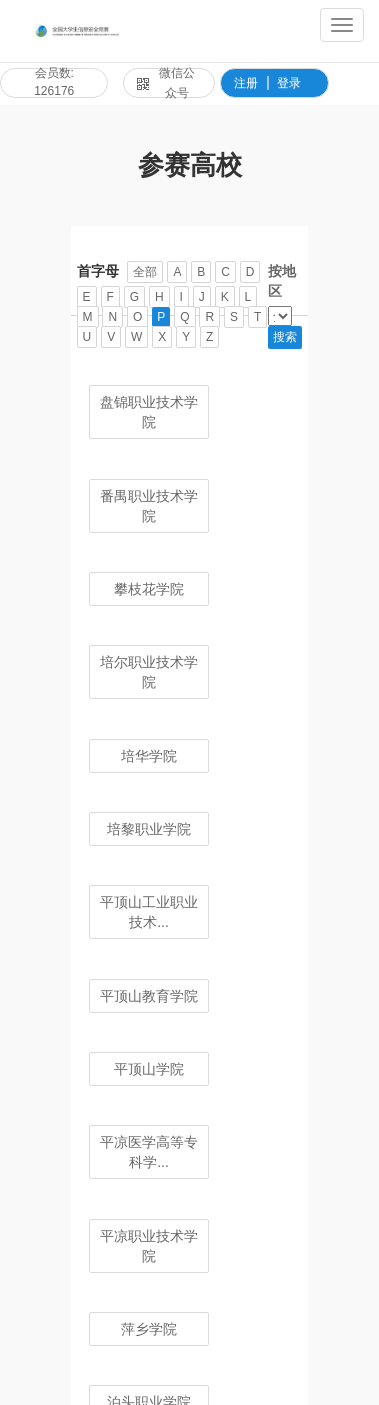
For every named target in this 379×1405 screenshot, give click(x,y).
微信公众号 (166, 83)
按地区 (282, 281)
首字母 (98, 271)
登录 (289, 83)
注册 (246, 83)
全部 (145, 272)
